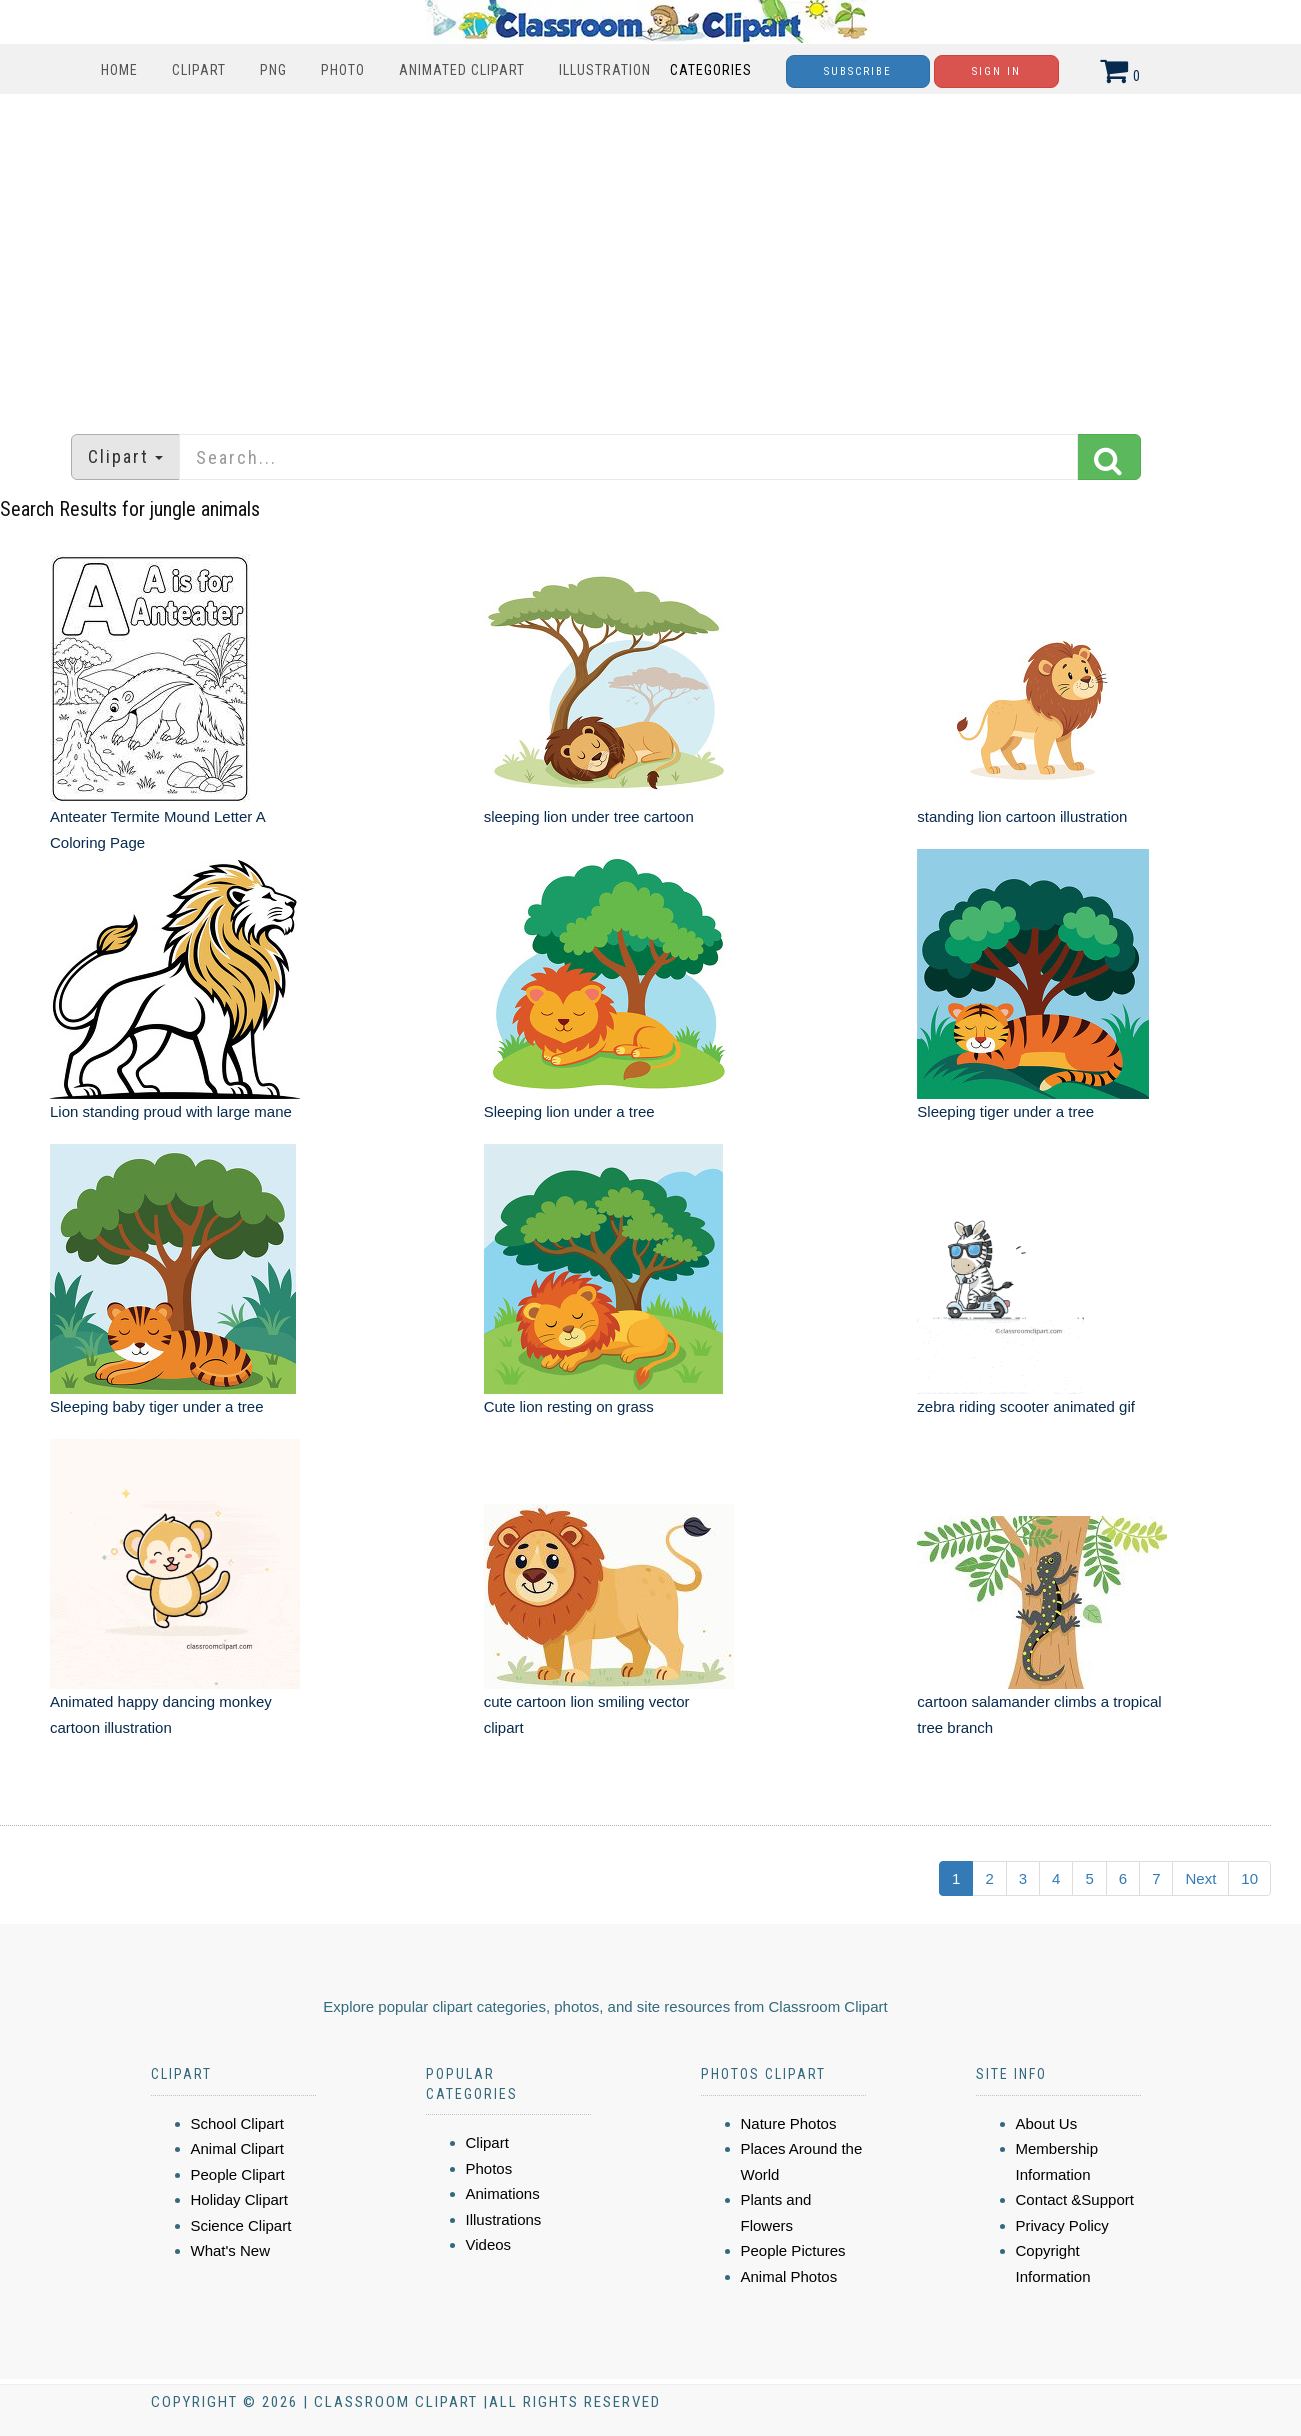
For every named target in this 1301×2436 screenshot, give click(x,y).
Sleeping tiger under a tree (1005, 1111)
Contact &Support (1075, 2199)
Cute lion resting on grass (569, 1406)
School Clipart (237, 2123)
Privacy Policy (1062, 2225)
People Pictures (793, 2250)
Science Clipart (241, 2225)
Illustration (605, 70)
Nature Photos (789, 2123)
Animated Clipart (462, 70)
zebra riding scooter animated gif (1026, 1406)
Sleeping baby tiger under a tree (156, 1406)
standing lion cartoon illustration (1022, 816)
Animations (503, 2193)
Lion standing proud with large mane (171, 1111)
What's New (231, 2250)
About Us (1047, 2123)
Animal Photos (789, 2276)
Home (119, 70)
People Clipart (238, 2174)
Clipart (199, 70)
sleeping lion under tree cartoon (589, 816)
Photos (489, 2168)
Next (1200, 1878)
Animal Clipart (237, 2148)
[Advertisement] (651, 254)
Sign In (996, 71)
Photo (343, 70)
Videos (489, 2244)
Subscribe (858, 71)
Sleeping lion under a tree (569, 1111)
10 (1249, 1878)
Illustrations (504, 2219)
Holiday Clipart (240, 2199)
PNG (273, 70)
